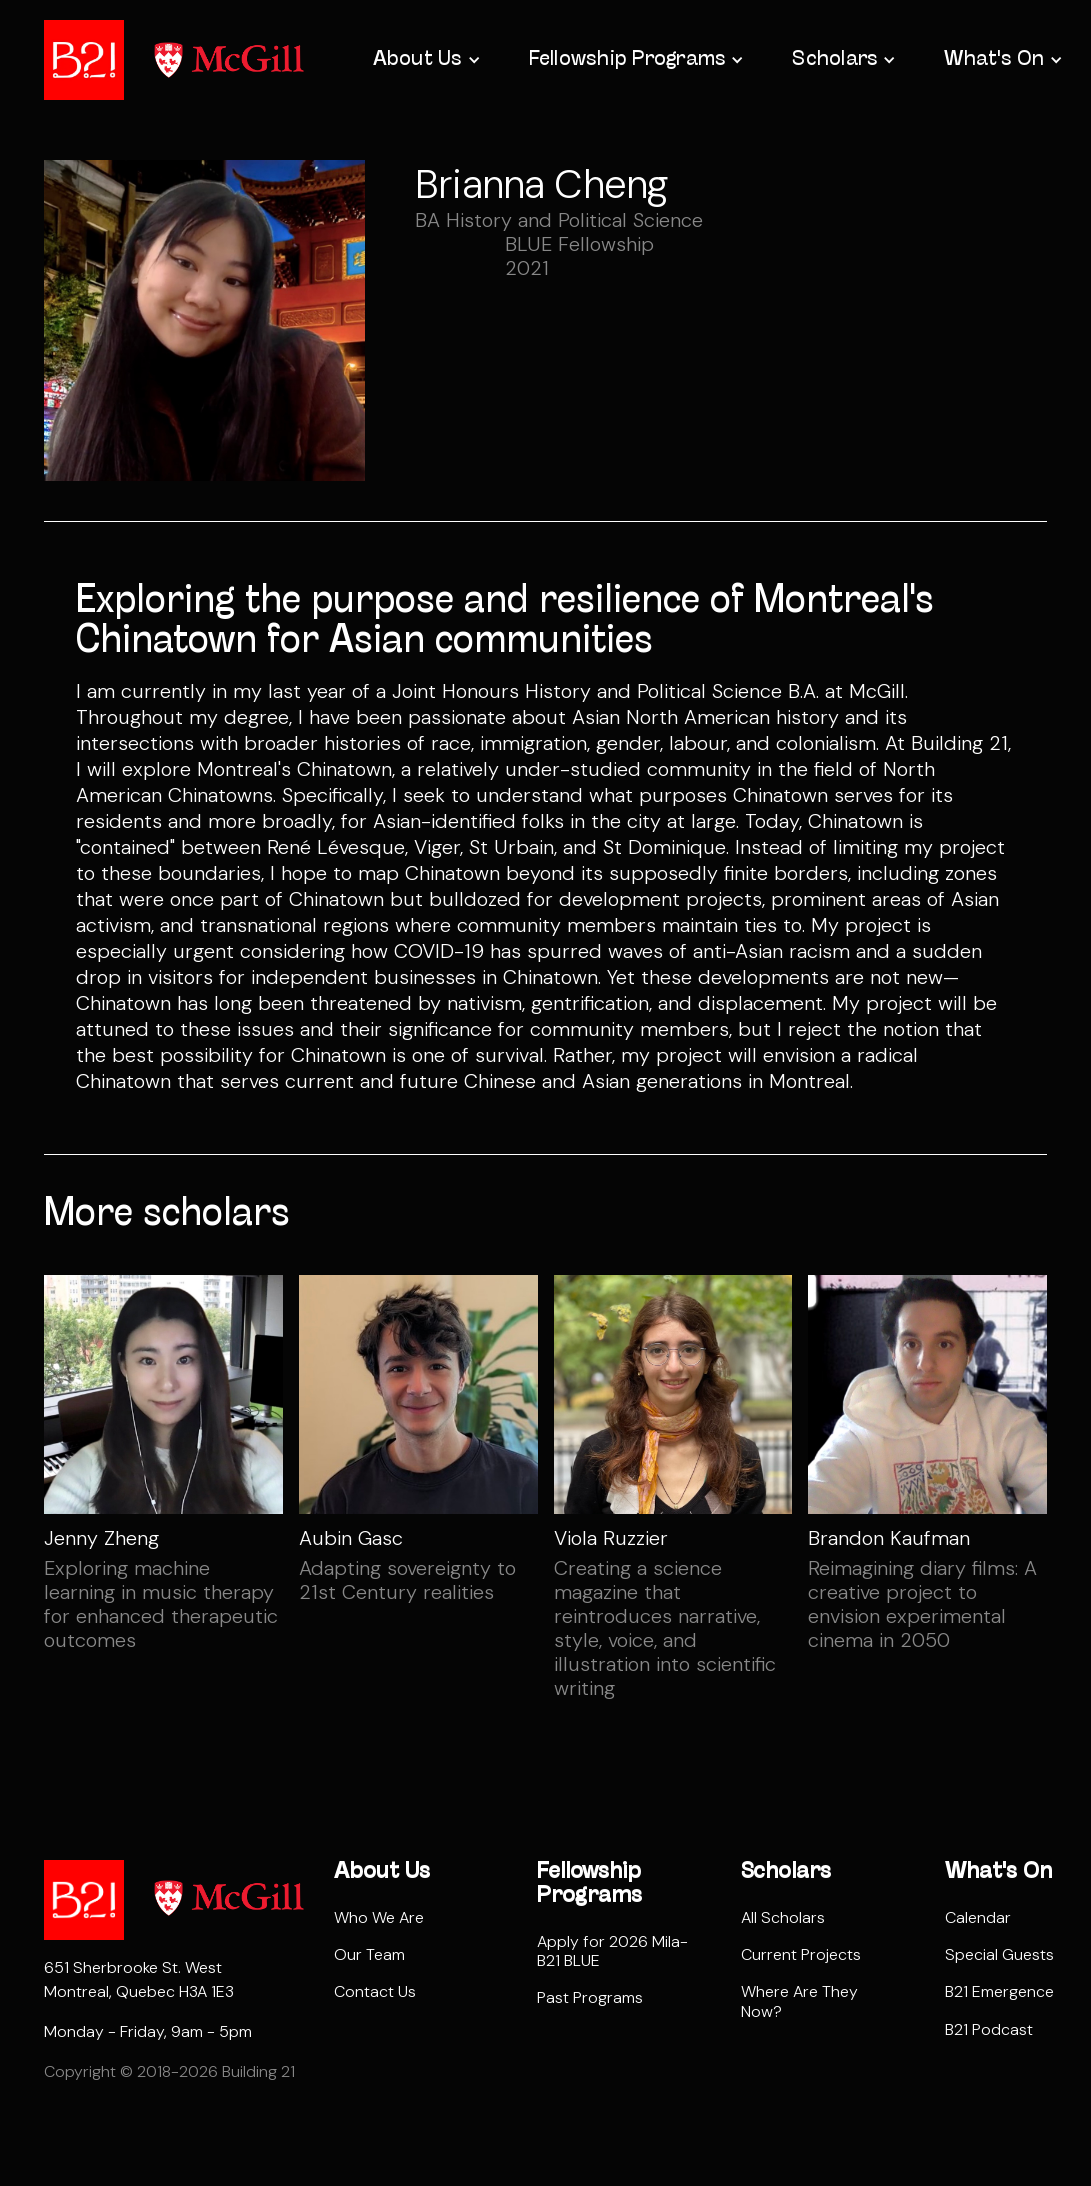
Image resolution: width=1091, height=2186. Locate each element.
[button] (425, 60)
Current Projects (801, 1954)
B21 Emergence (999, 1991)
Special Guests (999, 1954)
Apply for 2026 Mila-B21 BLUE (612, 1951)
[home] (84, 60)
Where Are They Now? (799, 2001)
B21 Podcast (989, 2029)
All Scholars (783, 1917)
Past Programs (590, 1997)
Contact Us (375, 1991)
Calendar (978, 1917)
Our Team (369, 1954)
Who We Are (379, 1917)
